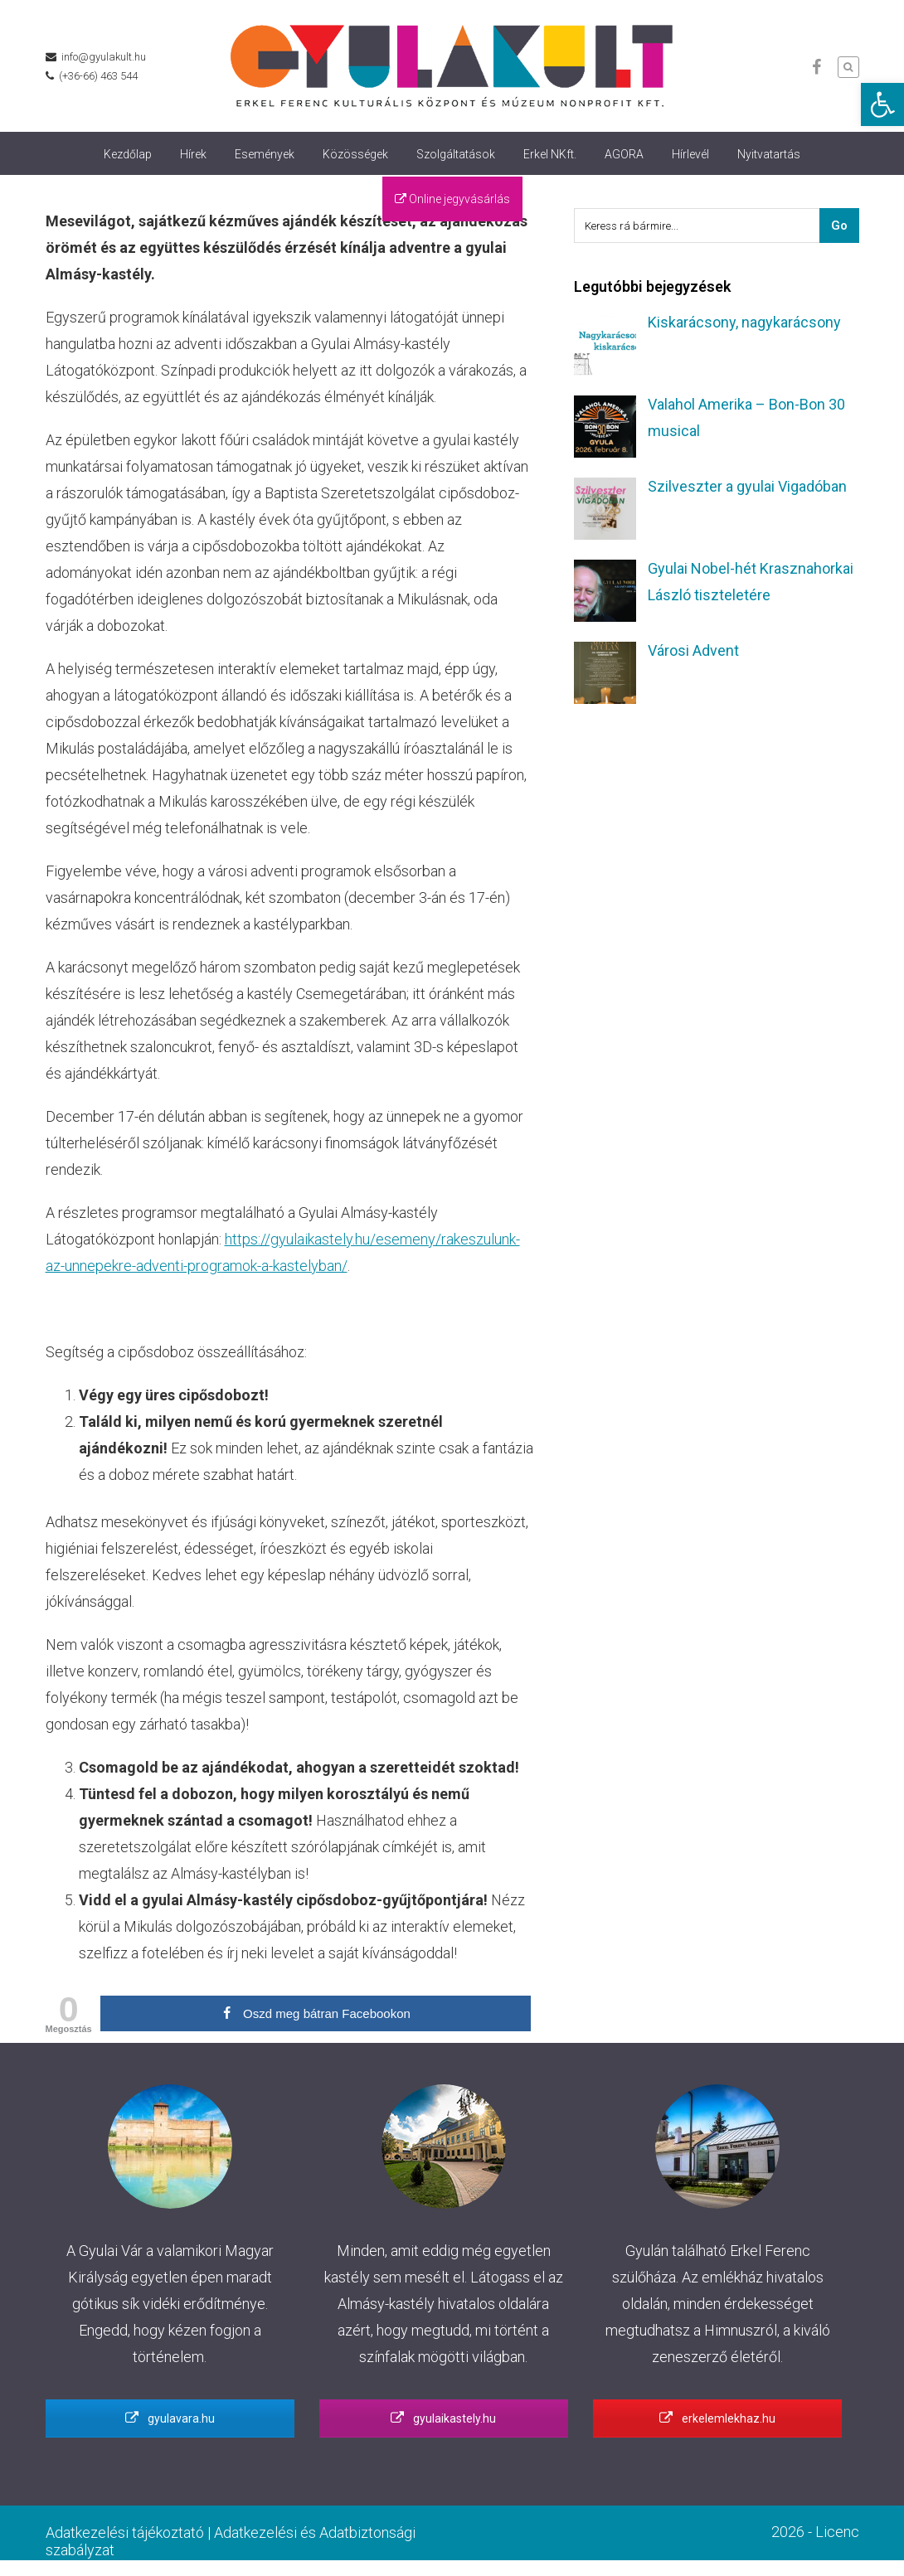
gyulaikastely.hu (443, 2418)
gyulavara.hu (170, 2418)
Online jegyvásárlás (452, 199)
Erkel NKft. (549, 154)
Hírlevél (690, 154)
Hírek (193, 154)
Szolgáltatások (455, 154)
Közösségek (355, 154)
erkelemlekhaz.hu (717, 2418)
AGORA (624, 154)
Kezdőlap (128, 154)
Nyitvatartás (768, 154)
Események (264, 154)
